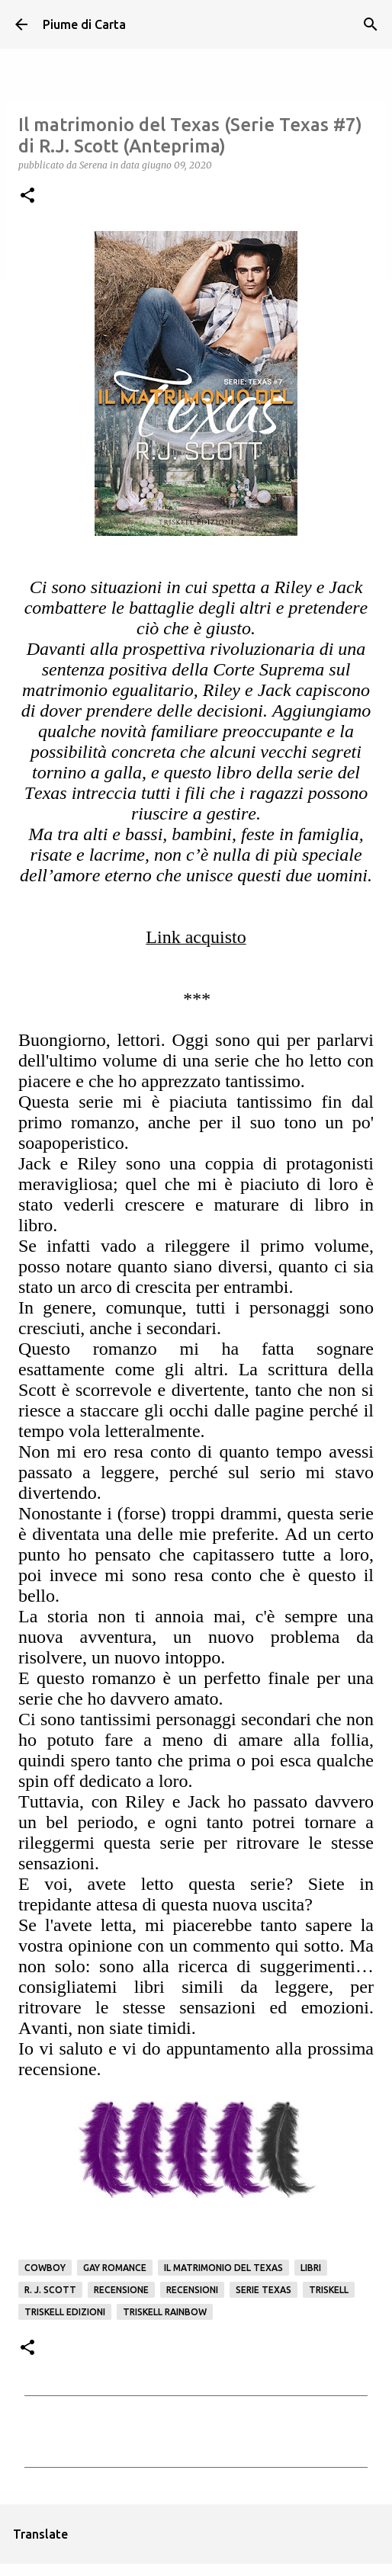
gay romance (114, 2268)
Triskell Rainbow (165, 2312)
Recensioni (192, 2290)
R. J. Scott (50, 2290)
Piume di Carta (84, 24)
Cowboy (45, 2268)
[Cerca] (370, 24)
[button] (27, 196)
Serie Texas (263, 2290)
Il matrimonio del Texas (223, 2268)
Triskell (329, 2290)
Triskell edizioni (64, 2312)
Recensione (121, 2290)
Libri (310, 2268)
